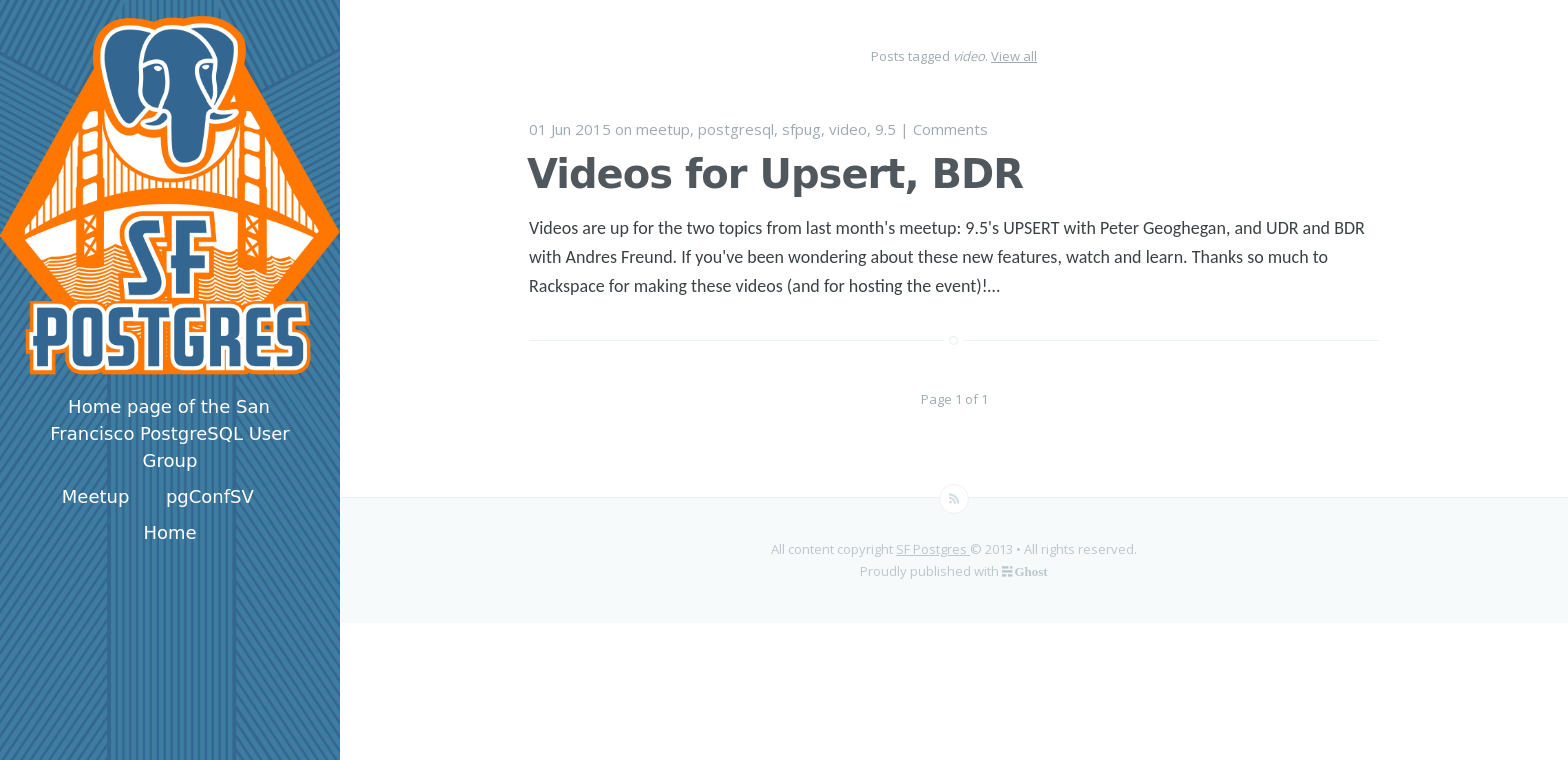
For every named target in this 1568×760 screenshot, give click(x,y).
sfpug (801, 129)
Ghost (1030, 570)
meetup (663, 129)
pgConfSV (210, 496)
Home (169, 532)
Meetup (96, 496)
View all (1014, 56)
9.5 (885, 129)
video (848, 129)
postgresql (736, 129)
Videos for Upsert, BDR (775, 174)
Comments (950, 129)
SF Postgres (933, 549)
